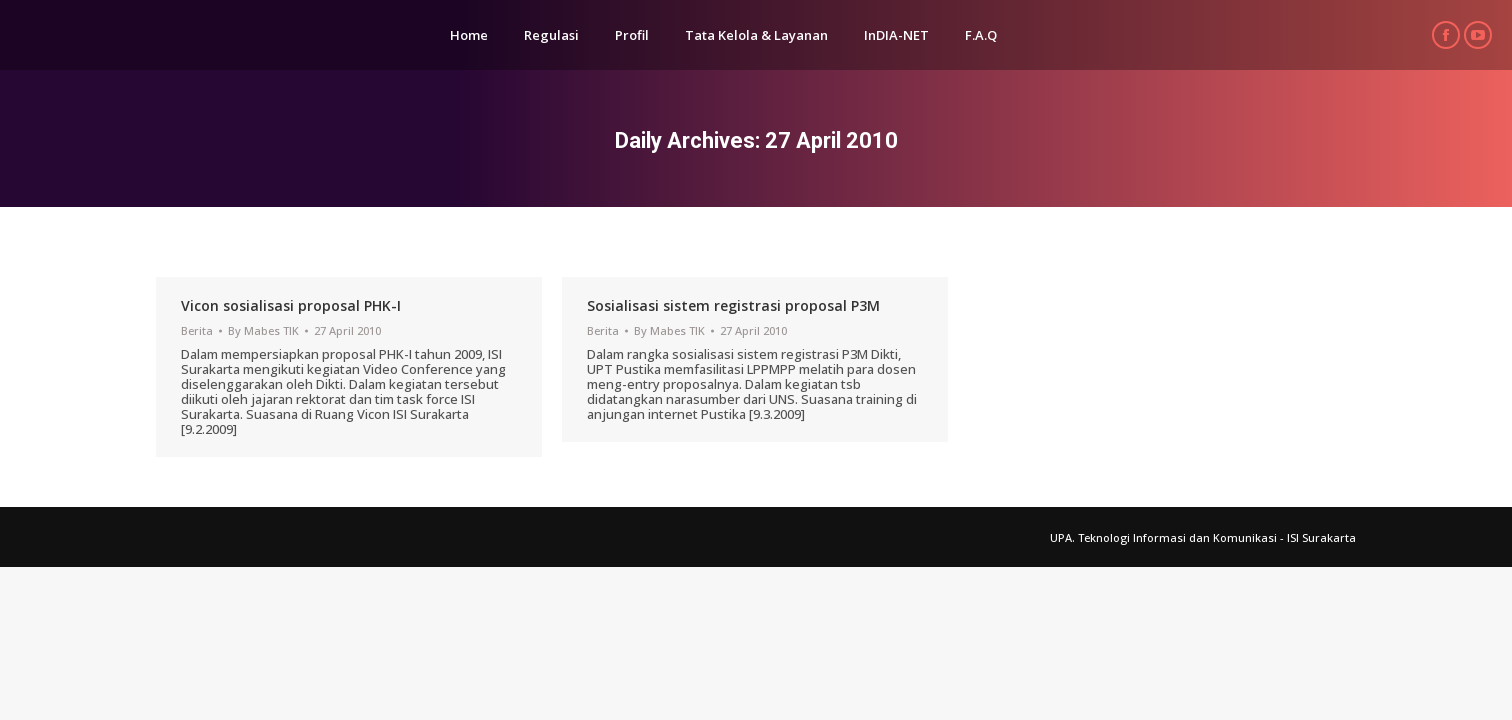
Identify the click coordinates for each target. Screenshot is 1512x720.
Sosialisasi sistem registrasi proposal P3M (733, 305)
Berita (197, 330)
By (263, 330)
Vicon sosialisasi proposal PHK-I (291, 305)
